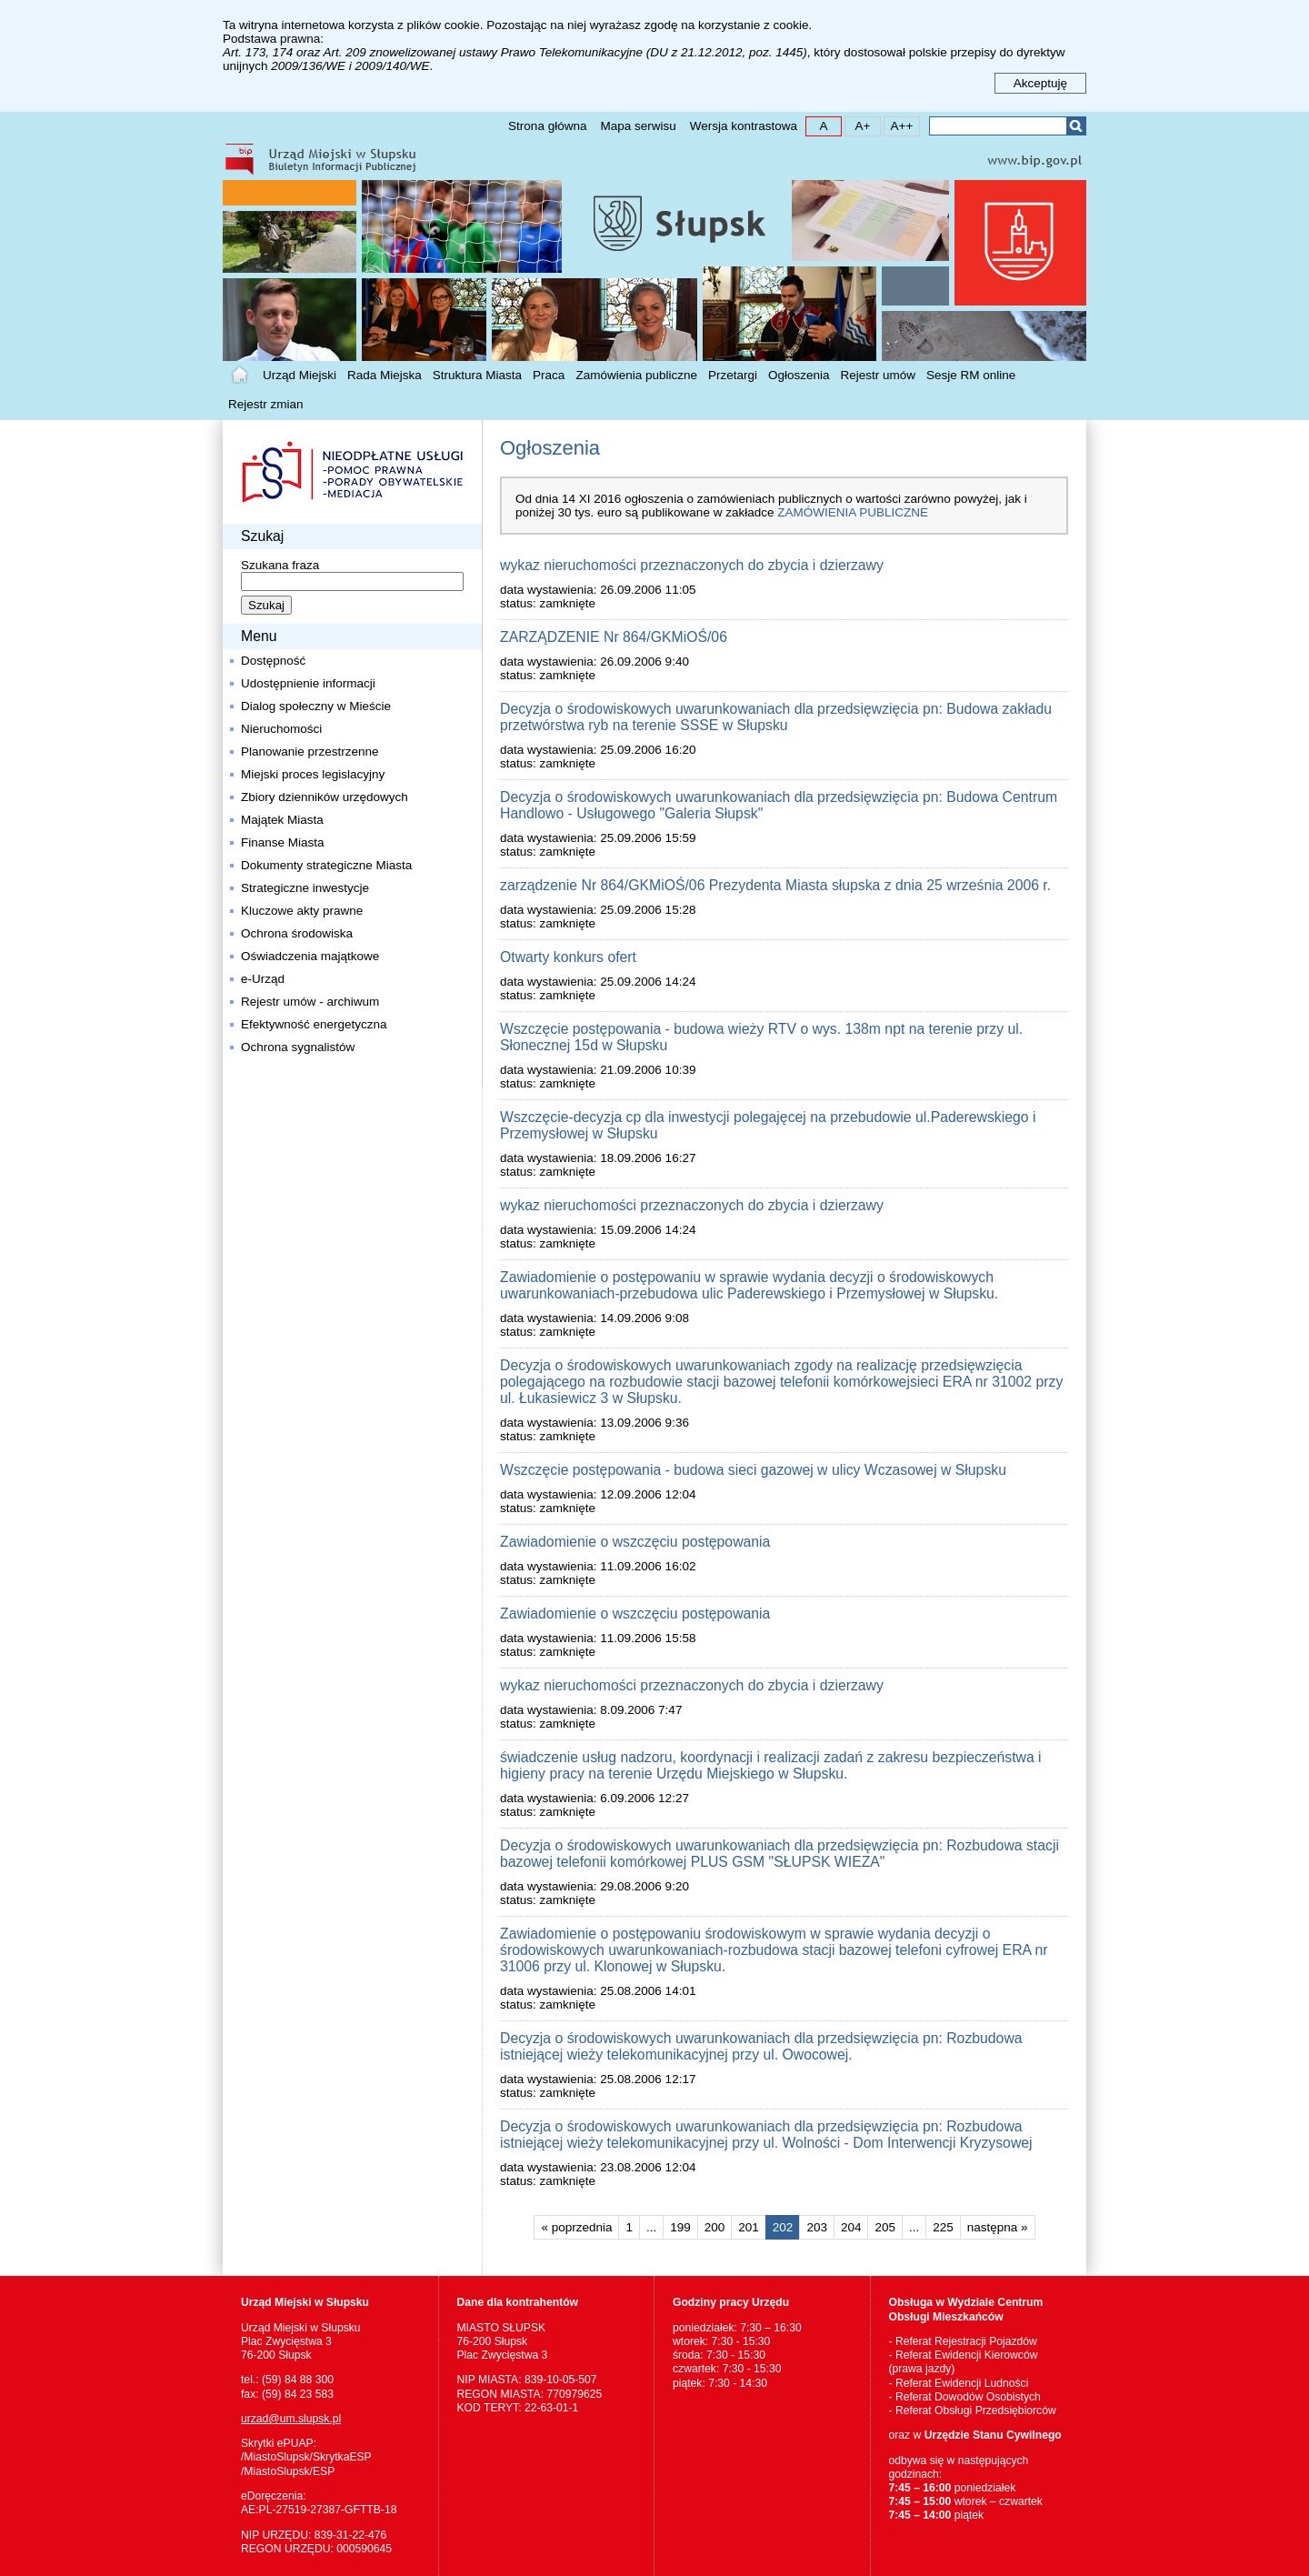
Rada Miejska (384, 375)
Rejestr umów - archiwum (310, 1001)
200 (711, 2224)
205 (881, 2224)
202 (779, 2224)
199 (677, 2224)
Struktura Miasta (477, 375)
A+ (857, 125)
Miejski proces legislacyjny (313, 774)
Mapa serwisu (637, 126)
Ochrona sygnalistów (298, 1047)
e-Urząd (263, 979)
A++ (898, 125)
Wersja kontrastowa (743, 126)
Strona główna (547, 126)
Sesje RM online (970, 375)
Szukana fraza (280, 565)
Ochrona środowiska (297, 933)
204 (848, 2224)
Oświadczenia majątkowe (310, 956)
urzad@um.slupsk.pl (291, 2418)
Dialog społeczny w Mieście (316, 706)
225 (939, 2224)
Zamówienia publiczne (636, 375)
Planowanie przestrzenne (310, 751)
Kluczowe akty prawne (302, 910)
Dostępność (273, 660)
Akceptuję (1040, 83)
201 (745, 2224)
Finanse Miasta (283, 842)
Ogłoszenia (799, 375)
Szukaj (1075, 126)
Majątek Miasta (282, 820)
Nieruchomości (281, 729)
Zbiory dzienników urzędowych (324, 797)
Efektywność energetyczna (314, 1024)
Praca (549, 375)
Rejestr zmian (266, 404)
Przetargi (732, 375)
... (651, 2227)
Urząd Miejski (299, 375)
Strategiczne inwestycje (305, 888)
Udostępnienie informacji (308, 683)
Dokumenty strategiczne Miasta (326, 865)
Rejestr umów (878, 375)
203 (813, 2224)
